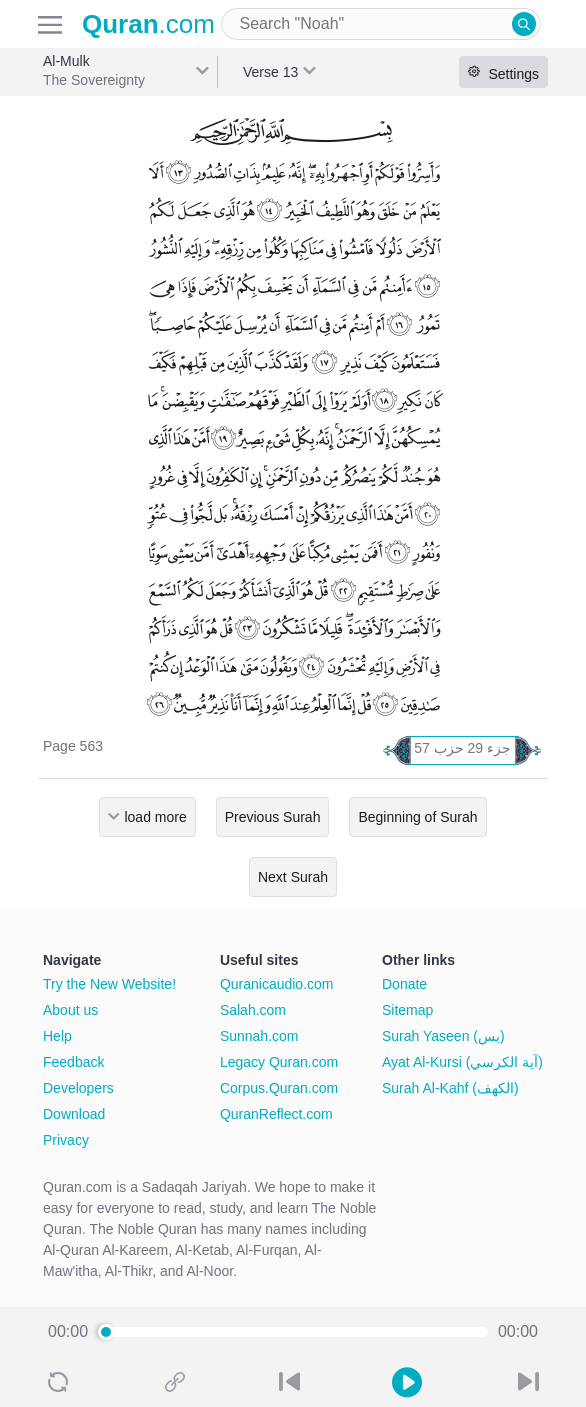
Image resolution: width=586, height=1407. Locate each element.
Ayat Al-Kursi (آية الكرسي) (462, 1062)
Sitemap (407, 1010)
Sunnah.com (259, 1036)
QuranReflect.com (276, 1114)
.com (148, 24)
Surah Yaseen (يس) (443, 1036)
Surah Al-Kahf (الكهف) (450, 1088)
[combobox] (381, 24)
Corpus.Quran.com (279, 1088)
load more (155, 817)
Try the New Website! (109, 984)
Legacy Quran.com (279, 1062)
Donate (404, 984)
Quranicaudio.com (277, 984)
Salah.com (253, 1010)
